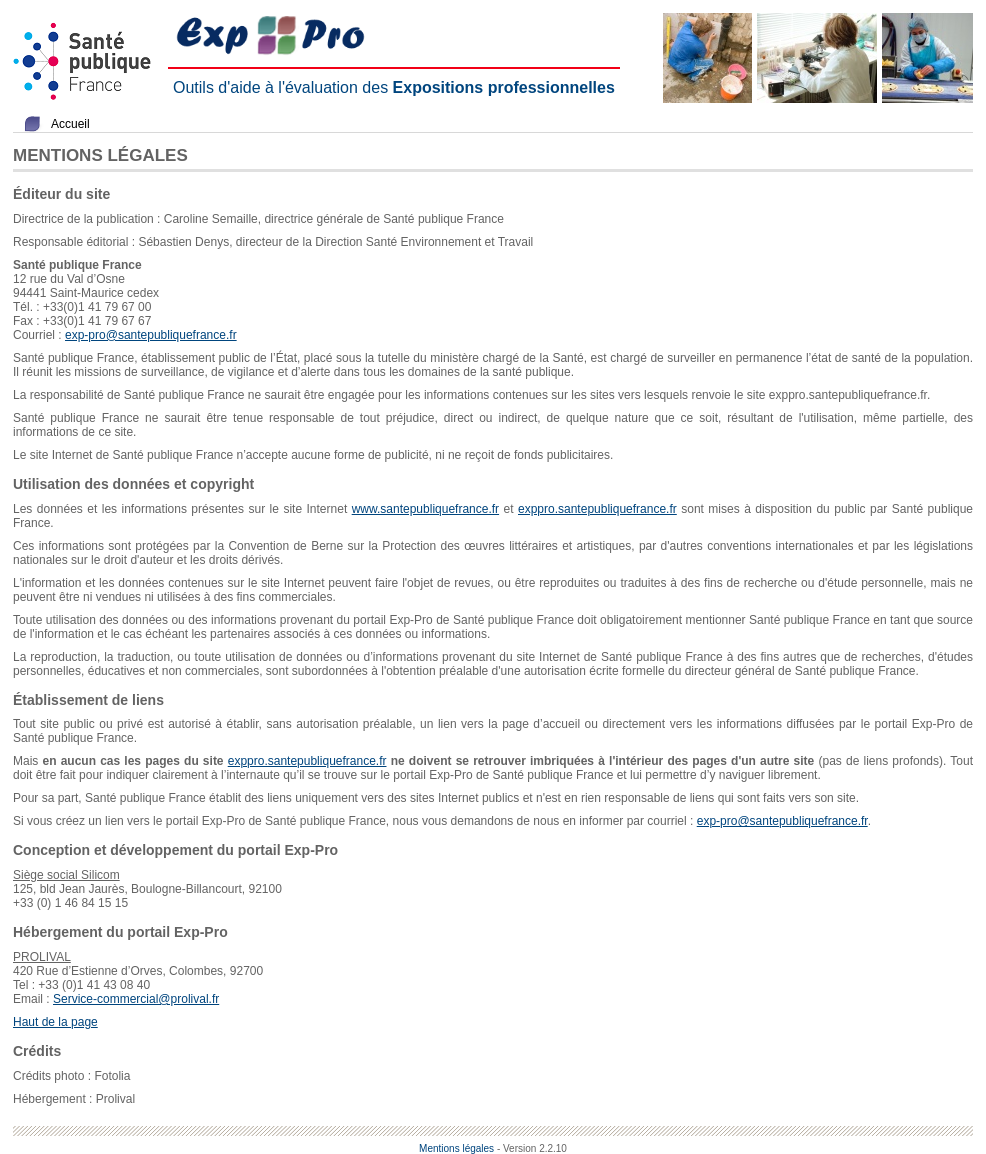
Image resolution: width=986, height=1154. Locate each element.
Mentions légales (456, 1148)
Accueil (70, 124)
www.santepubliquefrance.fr (425, 509)
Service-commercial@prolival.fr (136, 999)
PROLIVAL (42, 957)
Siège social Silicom (66, 875)
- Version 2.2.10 (532, 1148)
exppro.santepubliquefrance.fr (597, 509)
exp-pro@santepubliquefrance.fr (151, 335)
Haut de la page (55, 1022)
